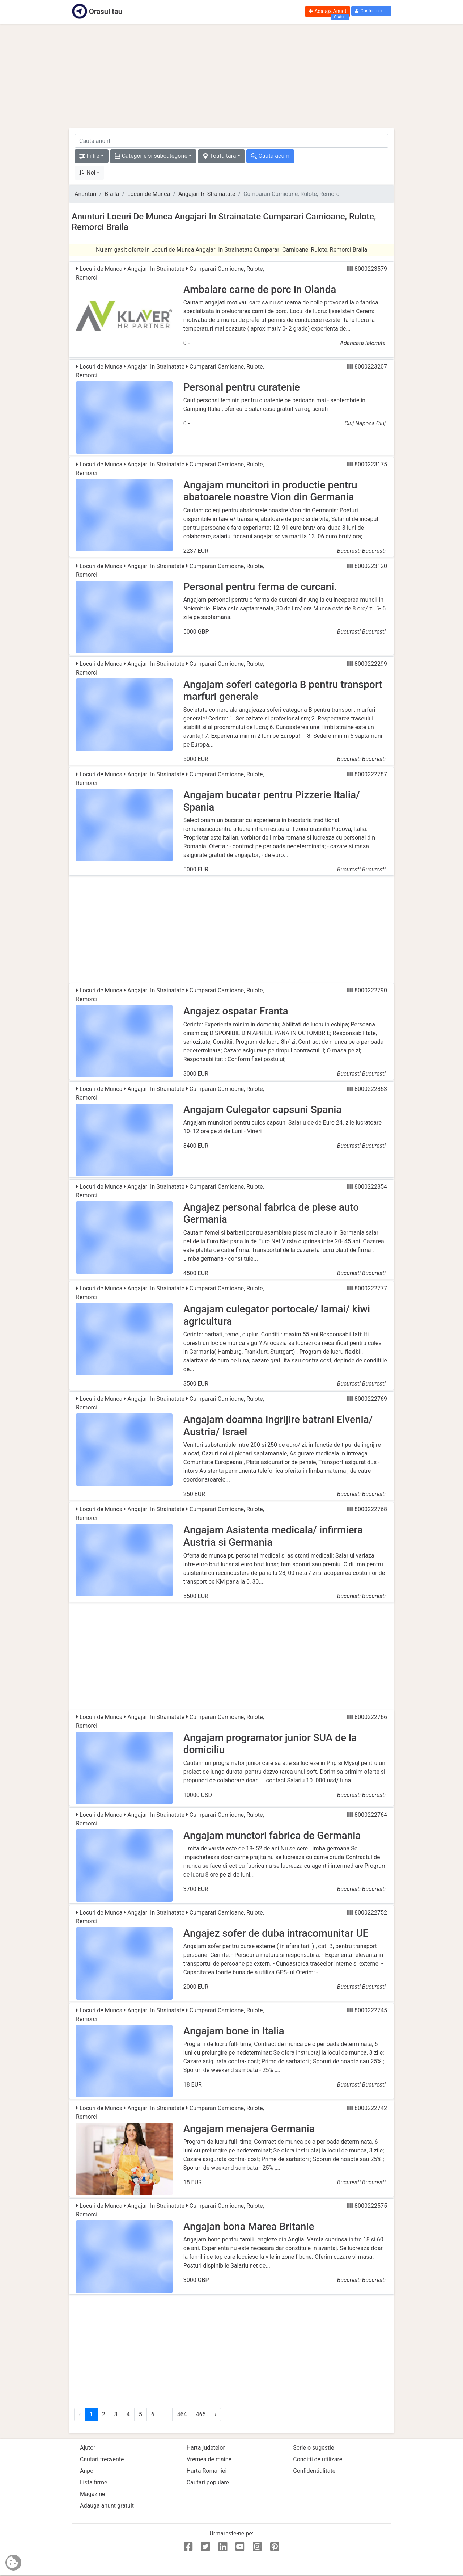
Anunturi (85, 193)
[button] (371, 11)
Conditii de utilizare (317, 2459)
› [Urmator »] (215, 2414)
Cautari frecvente (102, 2459)
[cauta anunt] (231, 141)
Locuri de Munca (148, 193)
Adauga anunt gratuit (107, 2505)
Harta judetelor (206, 2447)
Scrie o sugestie (313, 2447)
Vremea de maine (209, 2459)
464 (182, 2414)
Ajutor (87, 2447)
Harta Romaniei (207, 2470)
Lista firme (93, 2482)
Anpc (86, 2470)
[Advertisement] (231, 76)
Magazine (92, 2494)
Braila (112, 193)
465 (200, 2414)
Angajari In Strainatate (206, 193)
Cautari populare (208, 2482)
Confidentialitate (314, 2470)
